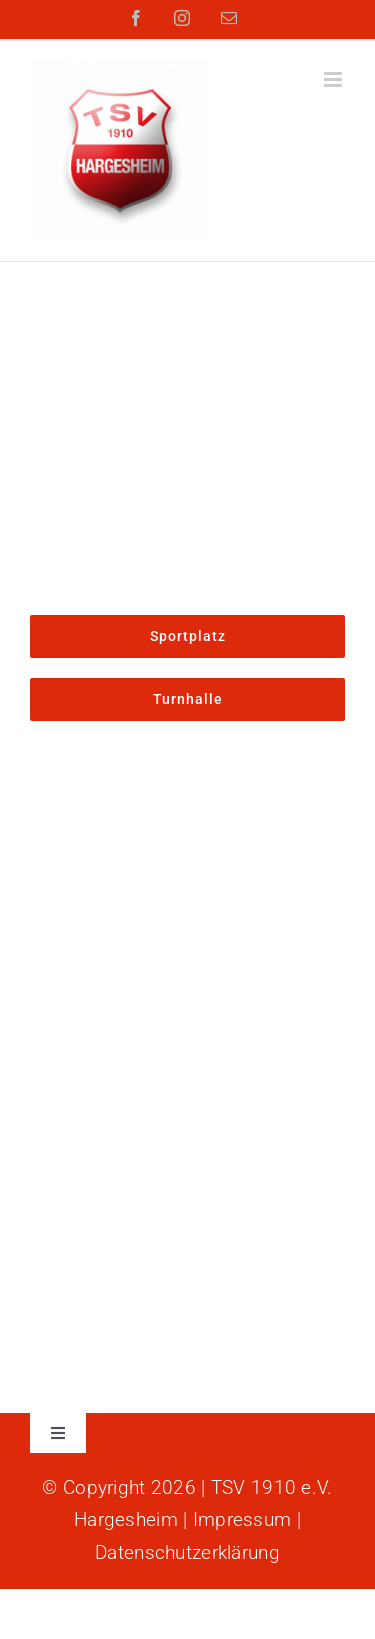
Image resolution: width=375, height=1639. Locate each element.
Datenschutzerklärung (187, 1552)
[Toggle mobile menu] (334, 79)
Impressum (242, 1519)
